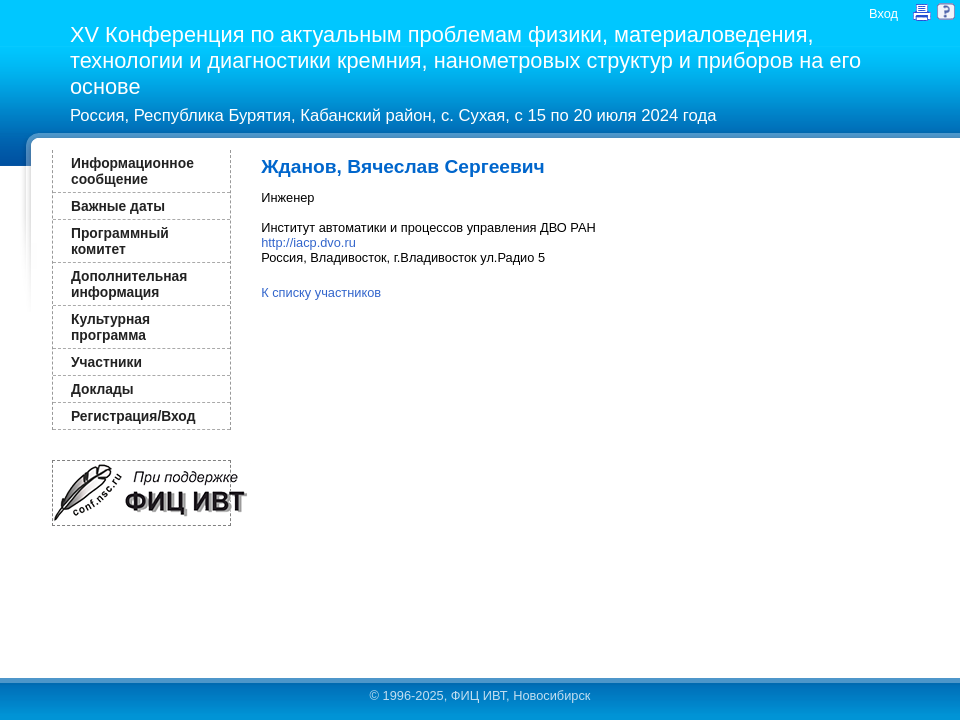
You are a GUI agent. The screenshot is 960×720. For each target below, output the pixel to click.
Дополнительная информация (129, 284)
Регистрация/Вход (133, 416)
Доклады (102, 389)
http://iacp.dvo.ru (308, 242)
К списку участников (321, 292)
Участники (106, 362)
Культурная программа (110, 327)
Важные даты (118, 206)
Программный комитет (120, 241)
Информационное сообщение (132, 171)
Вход (883, 13)
